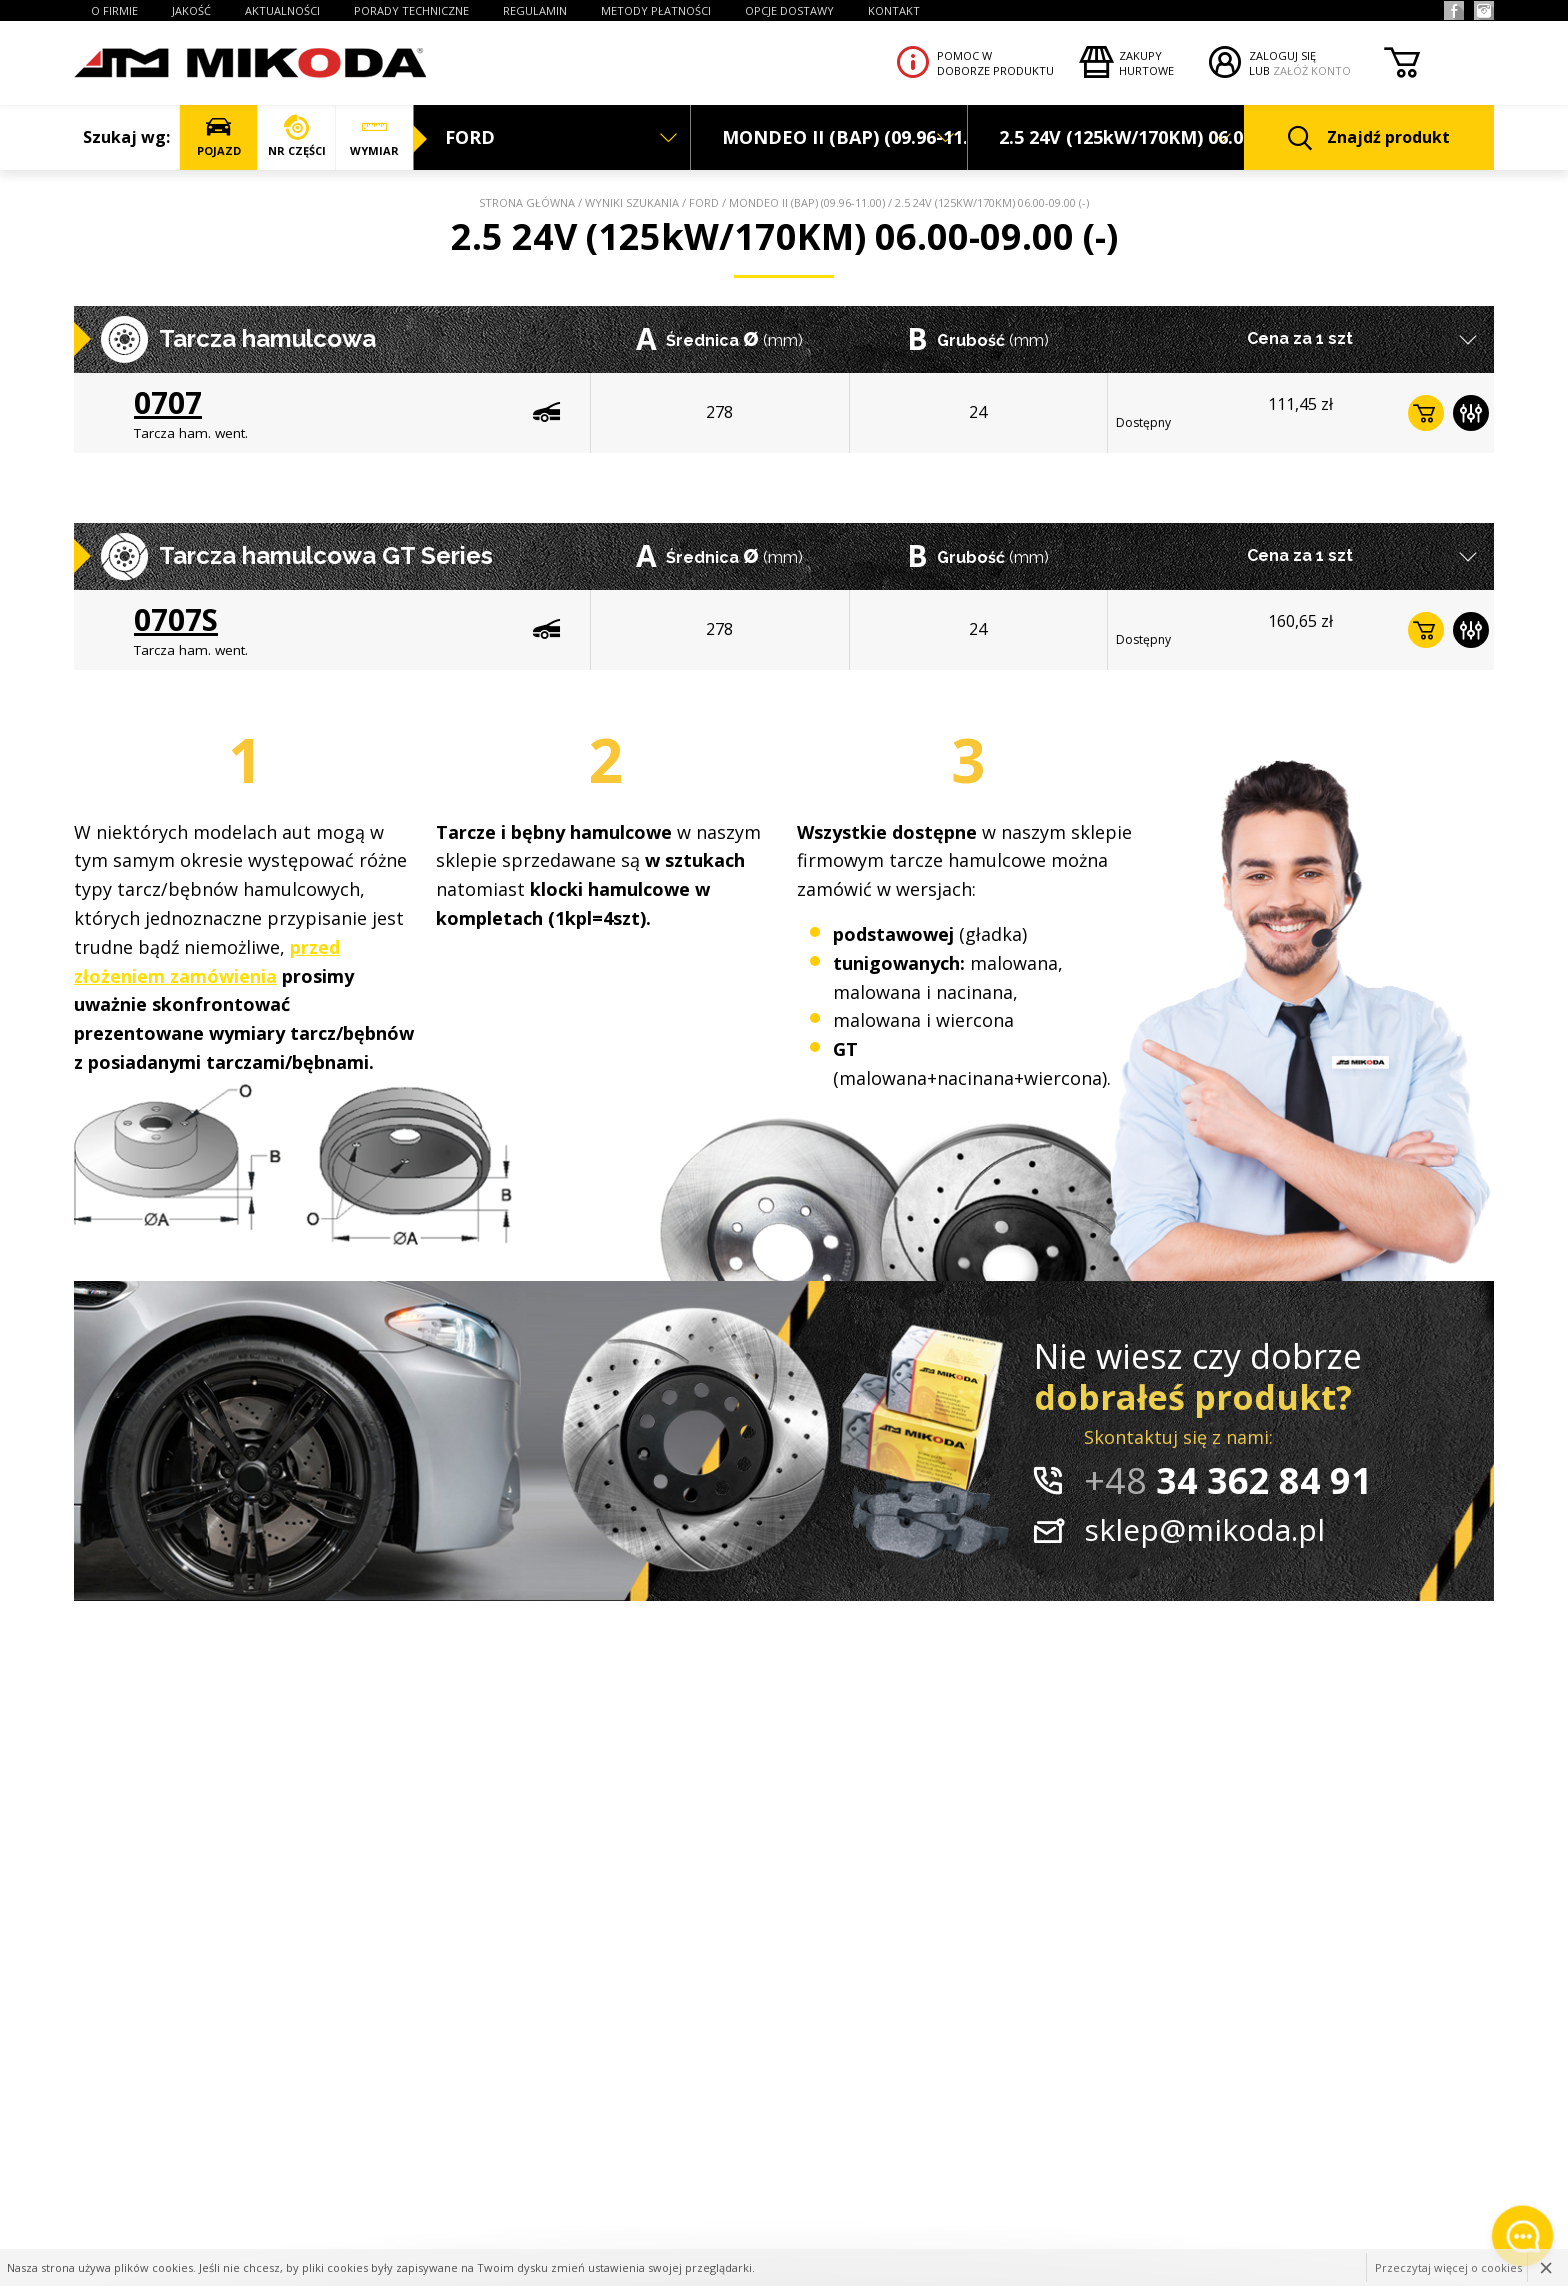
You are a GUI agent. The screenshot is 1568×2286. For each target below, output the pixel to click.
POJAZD (218, 136)
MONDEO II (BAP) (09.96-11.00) (807, 202)
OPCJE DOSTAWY (789, 10)
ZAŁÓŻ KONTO (1312, 70)
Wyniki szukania (632, 202)
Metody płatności (656, 10)
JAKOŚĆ (191, 10)
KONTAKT (894, 10)
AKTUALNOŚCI (282, 10)
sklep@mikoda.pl (1204, 1529)
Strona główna (527, 202)
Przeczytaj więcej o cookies (1448, 2267)
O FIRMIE (114, 10)
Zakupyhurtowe (1146, 63)
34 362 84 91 (1228, 1480)
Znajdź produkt (1369, 138)
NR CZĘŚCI (296, 136)
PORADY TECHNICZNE (411, 10)
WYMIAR (374, 136)
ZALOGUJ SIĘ (1282, 55)
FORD (704, 202)
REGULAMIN (535, 10)
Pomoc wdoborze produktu (995, 63)
